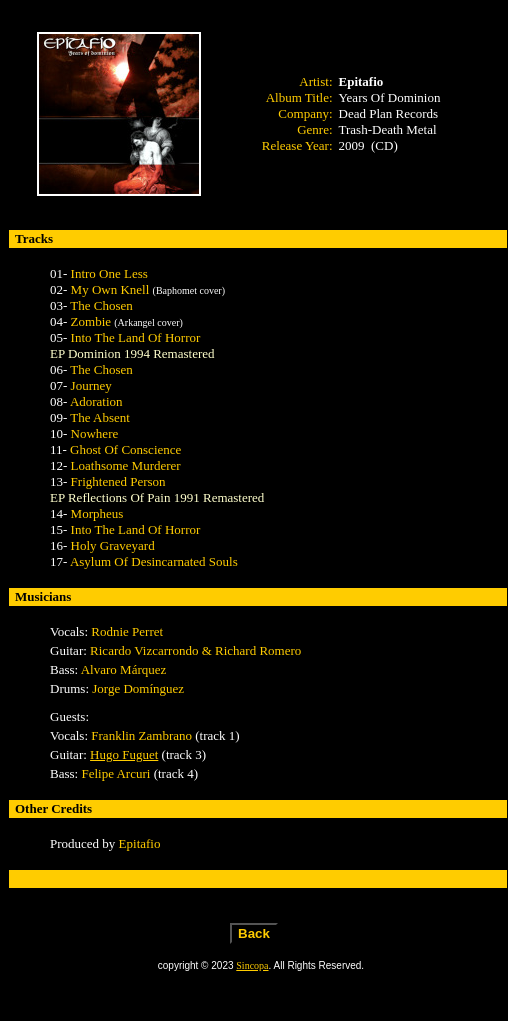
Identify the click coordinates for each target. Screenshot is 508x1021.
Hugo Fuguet (124, 754)
